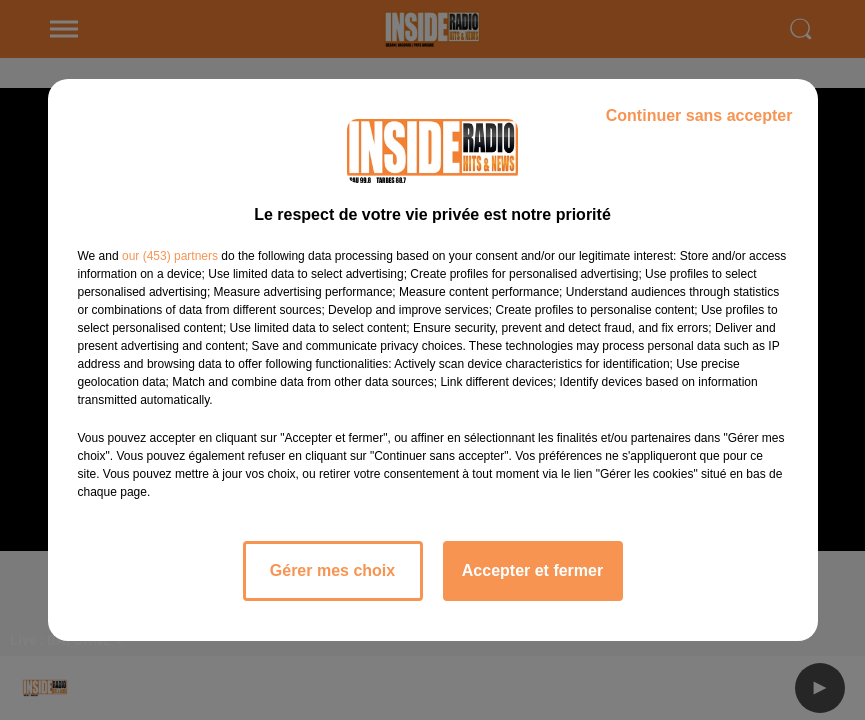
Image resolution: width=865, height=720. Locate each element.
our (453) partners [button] (170, 256)
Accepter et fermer (532, 570)
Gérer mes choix (332, 570)
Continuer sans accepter (699, 115)
